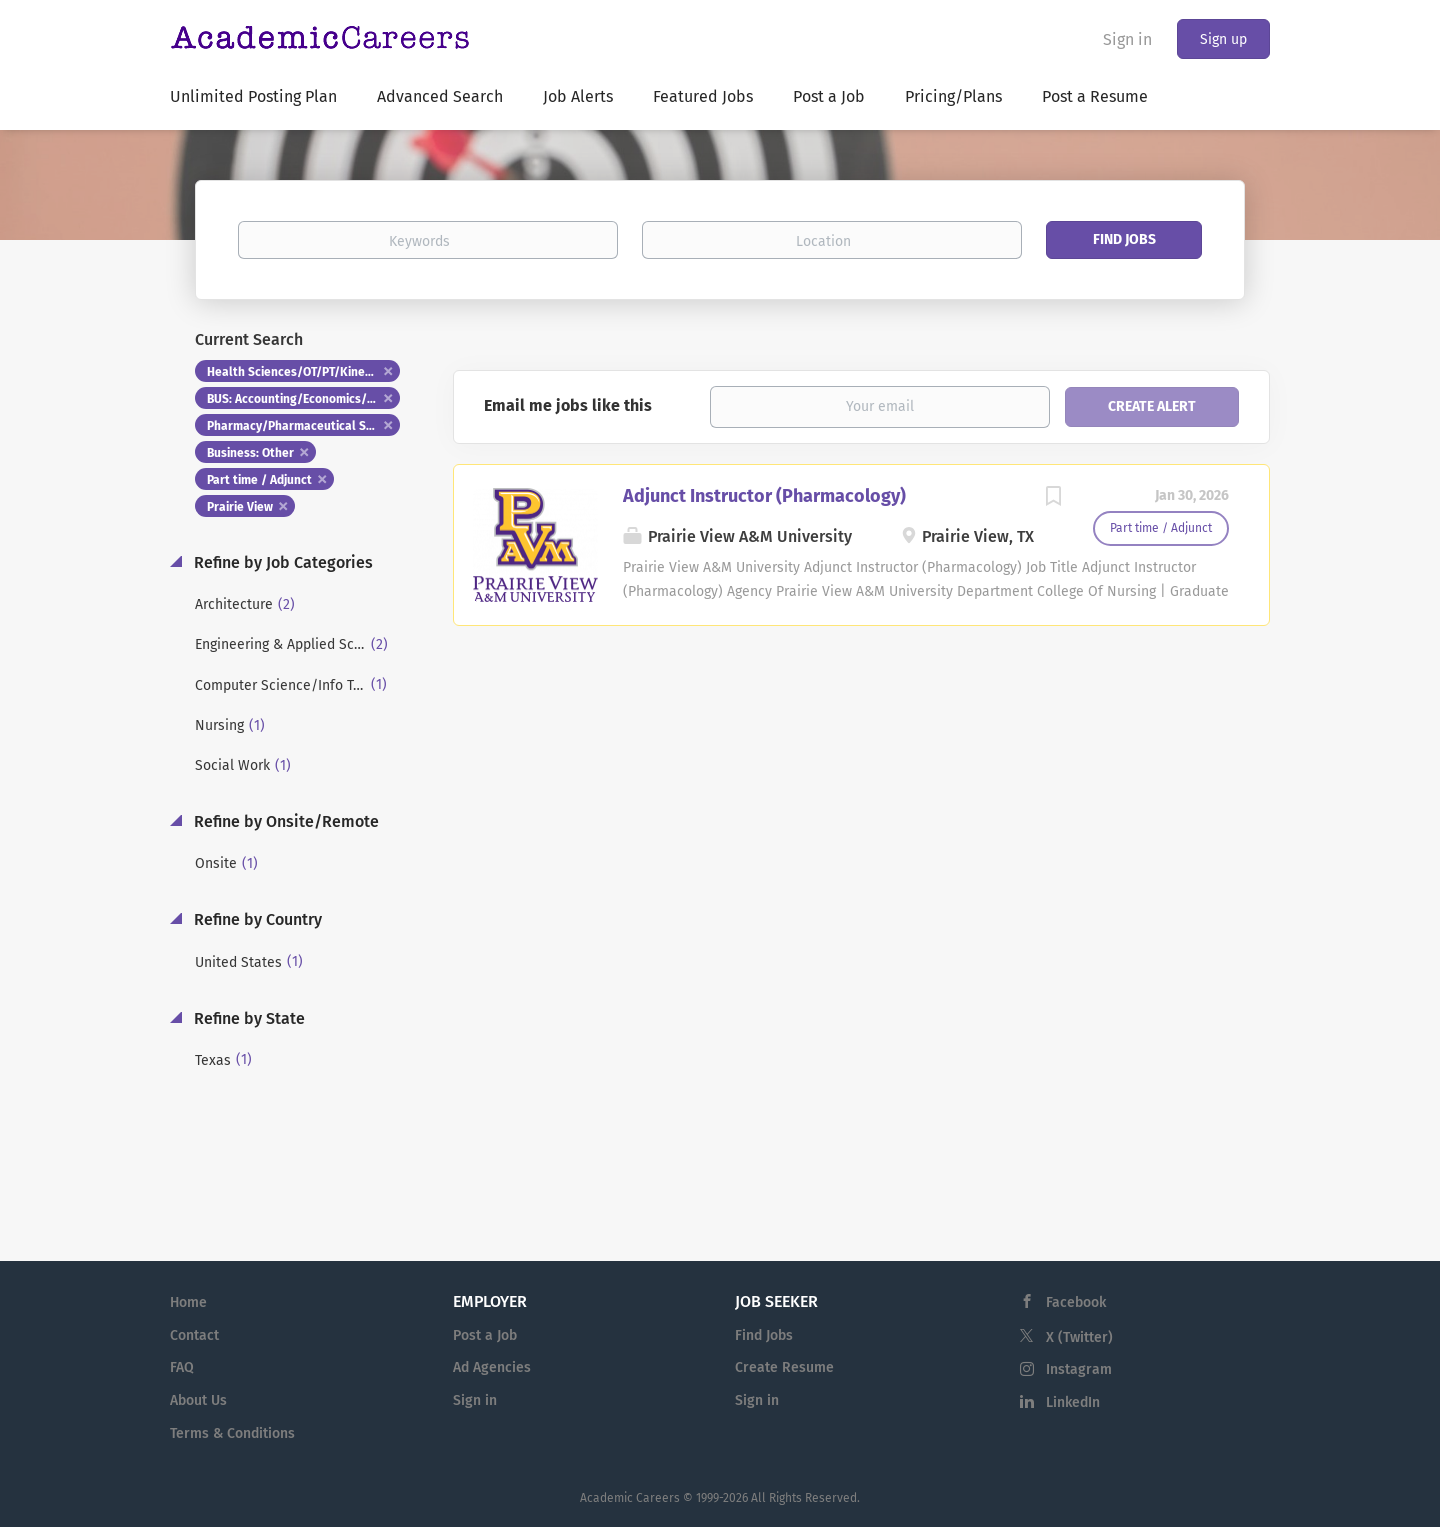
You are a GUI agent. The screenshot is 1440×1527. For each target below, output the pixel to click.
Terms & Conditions (232, 1433)
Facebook (1076, 1302)
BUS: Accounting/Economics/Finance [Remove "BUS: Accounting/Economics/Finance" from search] (303, 399)
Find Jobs (1124, 239)
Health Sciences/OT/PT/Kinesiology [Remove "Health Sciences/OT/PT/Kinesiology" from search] (303, 372)
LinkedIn (1073, 1402)
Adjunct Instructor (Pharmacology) (764, 496)
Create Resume (784, 1367)
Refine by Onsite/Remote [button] (284, 821)
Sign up (1223, 39)
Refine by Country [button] (256, 919)
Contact (194, 1335)
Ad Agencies (492, 1367)
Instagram (1079, 1369)
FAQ (182, 1367)
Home (188, 1302)
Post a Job (485, 1335)
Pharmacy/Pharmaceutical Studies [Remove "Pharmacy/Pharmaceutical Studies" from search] (303, 426)
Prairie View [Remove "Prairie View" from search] (240, 507)
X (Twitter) (1079, 1337)
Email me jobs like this (568, 405)
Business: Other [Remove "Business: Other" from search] (250, 453)
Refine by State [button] (247, 1018)
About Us (198, 1400)
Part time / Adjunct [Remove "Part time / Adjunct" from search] (259, 480)
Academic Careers (630, 1498)
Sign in (1127, 39)
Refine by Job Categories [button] (281, 562)
